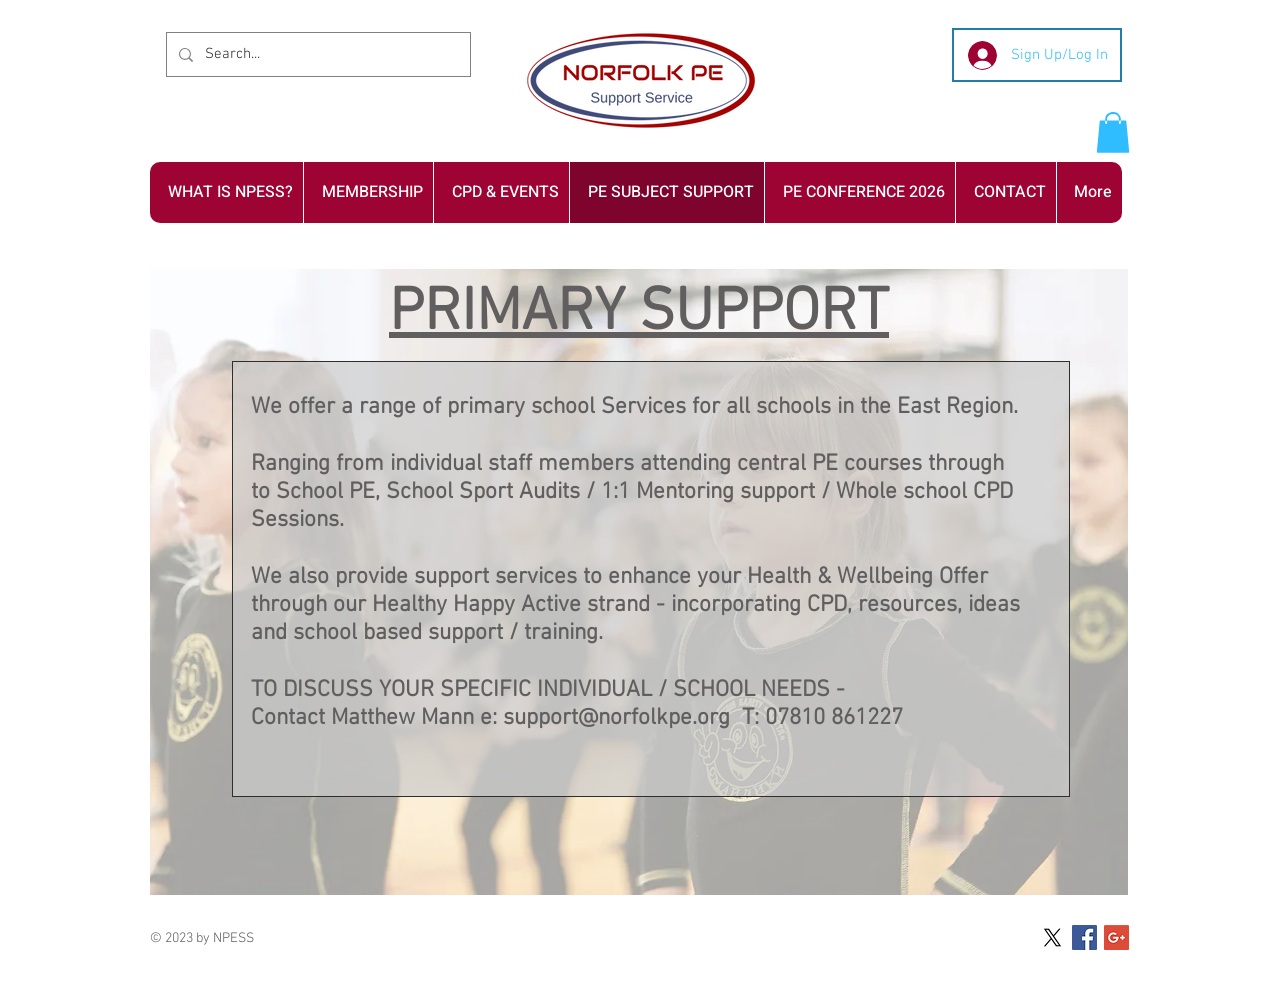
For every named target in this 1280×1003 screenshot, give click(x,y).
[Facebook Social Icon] (1084, 937)
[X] (1052, 937)
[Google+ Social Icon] (1116, 937)
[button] (1113, 132)
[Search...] (316, 54)
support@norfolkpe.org (616, 718)
